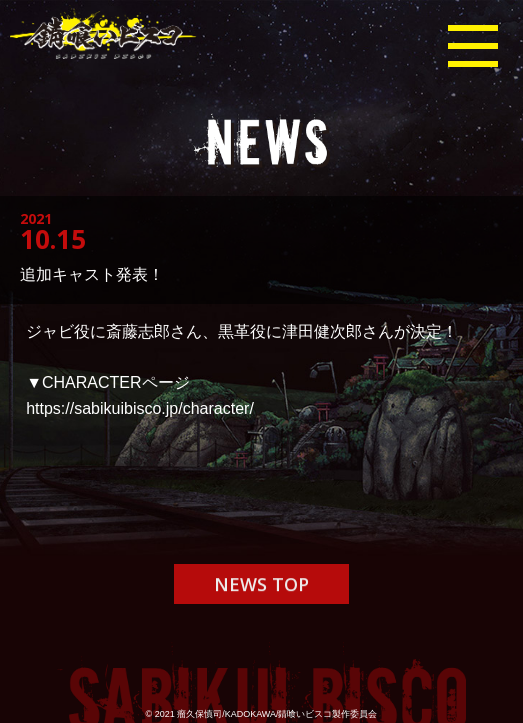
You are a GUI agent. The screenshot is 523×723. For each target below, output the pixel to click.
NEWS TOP (261, 586)
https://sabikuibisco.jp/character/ (140, 408)
